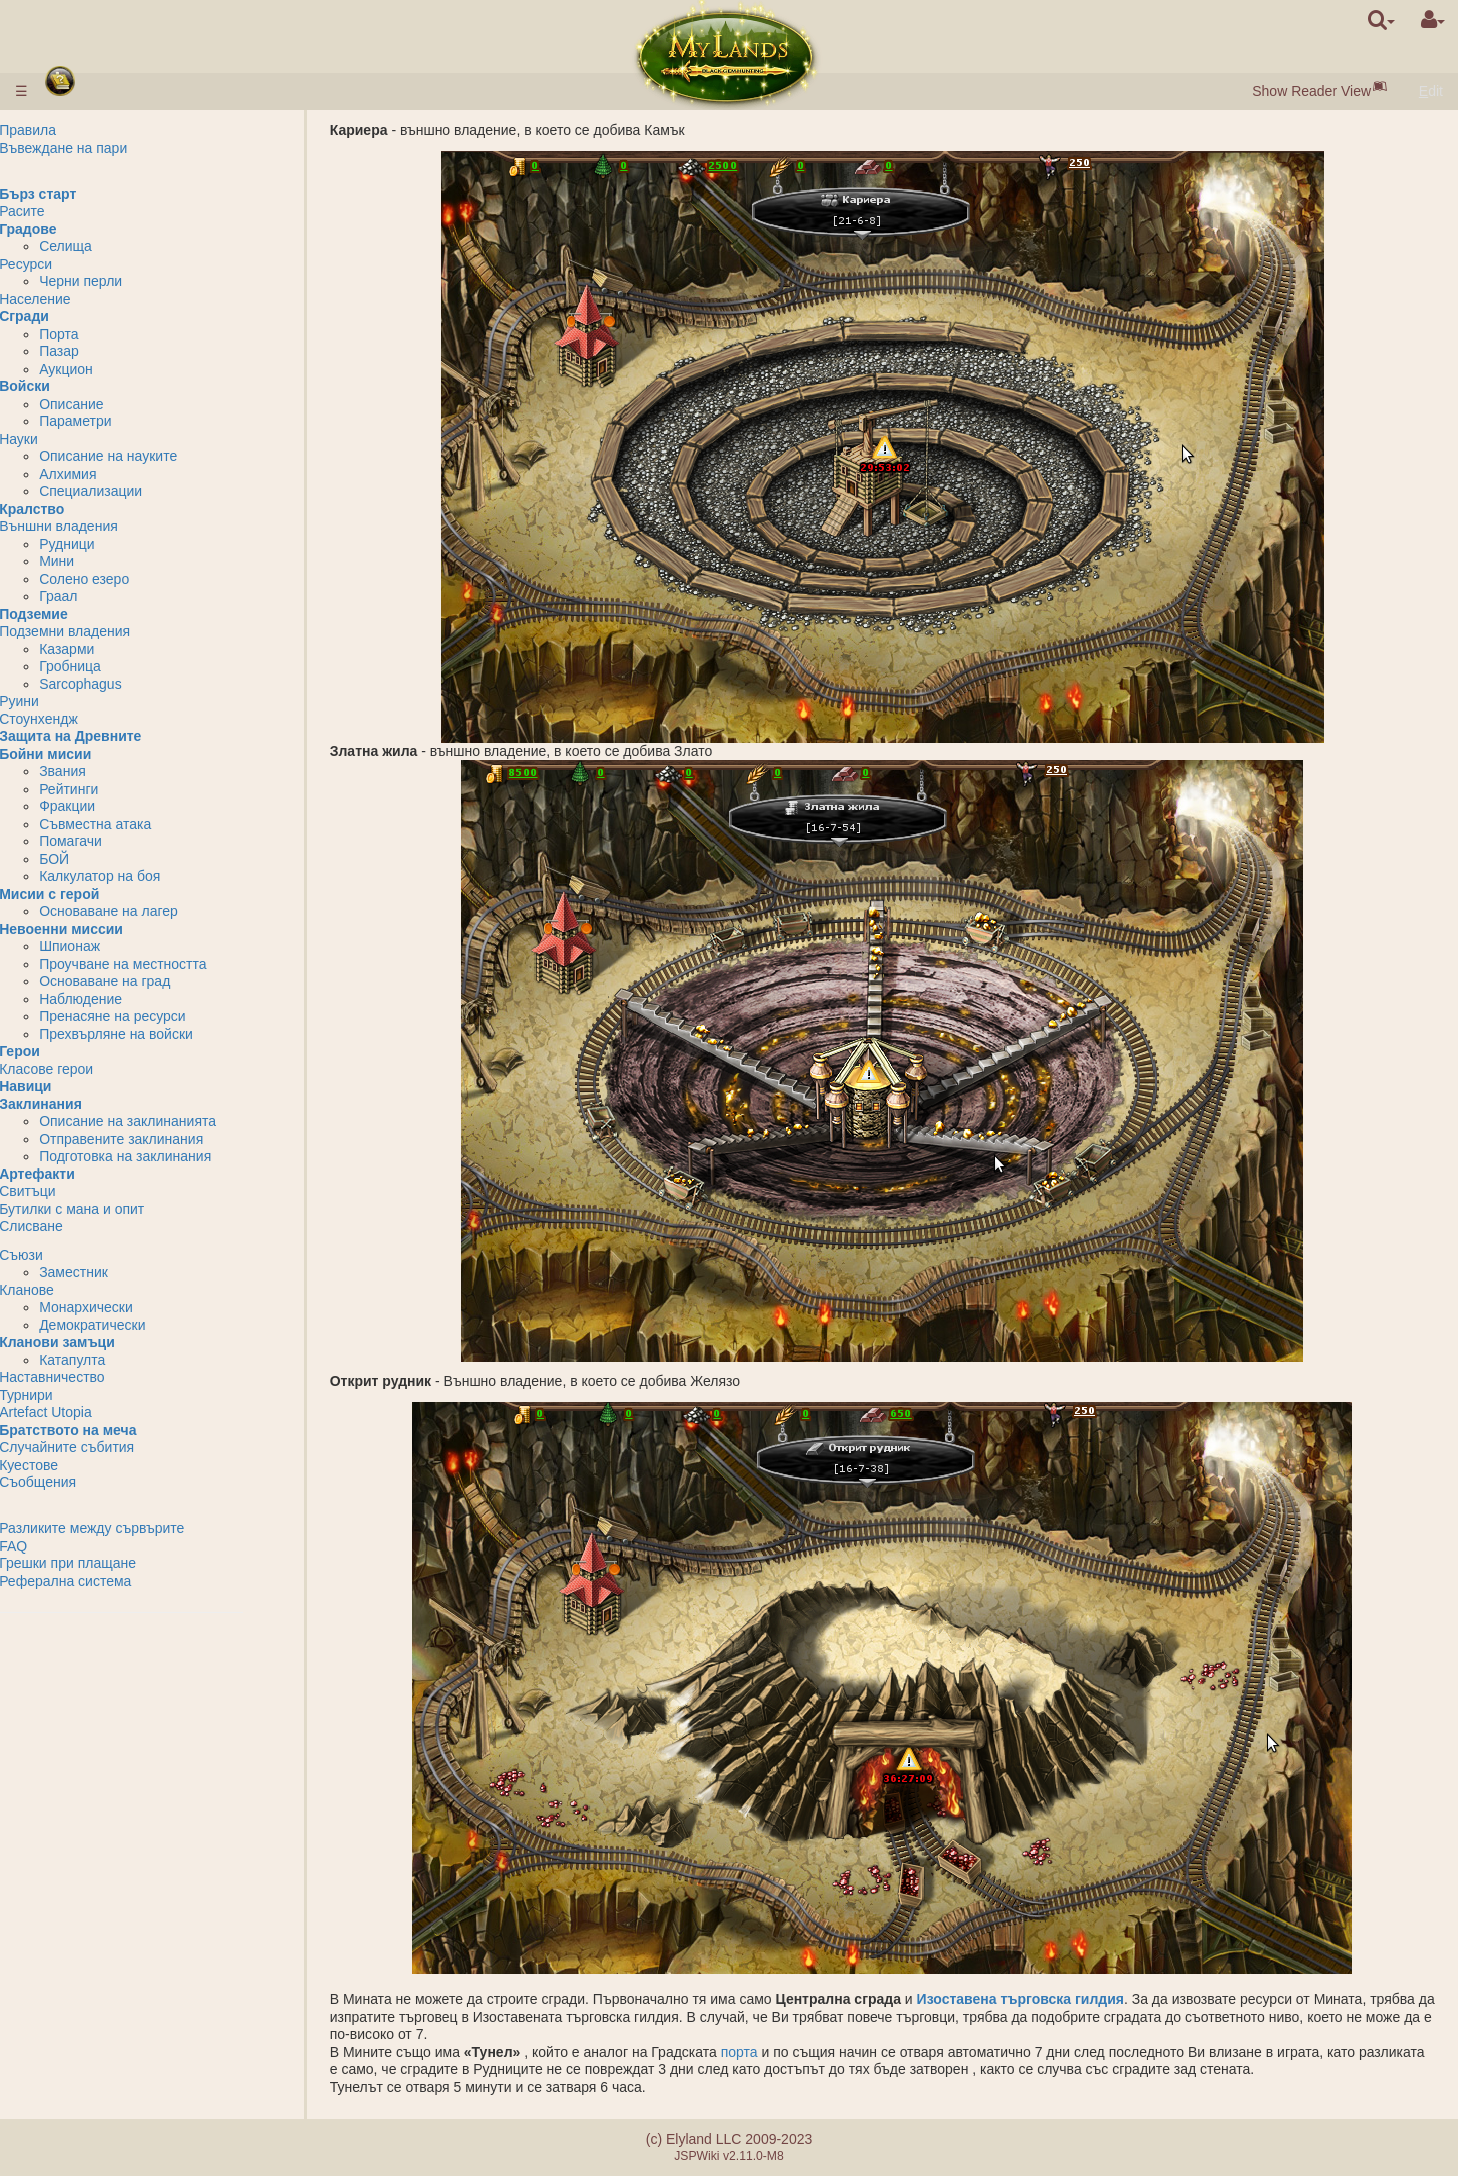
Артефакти (93, 1174)
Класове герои (102, 1069)
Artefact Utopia (101, 1412)
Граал (114, 596)
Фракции (123, 806)
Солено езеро (140, 579)
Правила (83, 130)
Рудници (122, 544)
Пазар (115, 351)
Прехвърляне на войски (172, 1034)
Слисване (87, 1226)
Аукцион (122, 369)
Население (91, 299)
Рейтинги (124, 789)
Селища (121, 246)
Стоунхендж (94, 719)
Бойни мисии (101, 754)
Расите (78, 211)
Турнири (82, 1395)
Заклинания (96, 1104)
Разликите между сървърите (147, 1528)
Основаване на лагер (164, 911)
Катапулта (128, 1360)
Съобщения (93, 1482)
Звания (118, 771)
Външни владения (114, 526)
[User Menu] (1433, 20)
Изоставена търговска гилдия (1031, 1999)
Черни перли (136, 281)
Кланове (82, 1290)
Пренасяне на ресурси (168, 1016)
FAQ (69, 1546)
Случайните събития (122, 1447)
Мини (112, 561)
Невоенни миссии (117, 929)
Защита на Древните (126, 736)
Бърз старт (93, 194)
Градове (83, 229)
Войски (80, 386)
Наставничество (108, 1377)
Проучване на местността (178, 964)
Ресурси (81, 264)
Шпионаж (125, 946)
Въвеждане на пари (119, 148)
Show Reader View (1311, 91)
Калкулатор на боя (155, 876)
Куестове (84, 1465)
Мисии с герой (105, 894)
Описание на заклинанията (183, 1121)
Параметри (131, 421)
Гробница (126, 666)
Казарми (122, 649)
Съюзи (77, 1255)
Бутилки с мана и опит (127, 1209)
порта (751, 2052)
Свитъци (83, 1191)
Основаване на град (160, 981)
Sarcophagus (136, 684)
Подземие (89, 614)
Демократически (148, 1325)
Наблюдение (136, 999)
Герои (75, 1051)
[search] (1381, 20)
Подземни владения (120, 631)
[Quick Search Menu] (1381, 20)
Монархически (142, 1307)
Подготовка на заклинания (181, 1156)
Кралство (87, 509)
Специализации (146, 491)
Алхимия (123, 474)
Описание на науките (164, 456)
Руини (75, 701)
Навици (81, 1086)
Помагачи (126, 841)
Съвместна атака (151, 824)
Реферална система (121, 1581)
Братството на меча (123, 1430)
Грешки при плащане (123, 1563)
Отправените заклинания (177, 1139)
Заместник (129, 1272)
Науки (74, 439)
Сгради (80, 316)
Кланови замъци (113, 1342)
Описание (127, 404)
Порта (114, 334)
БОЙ (110, 859)
